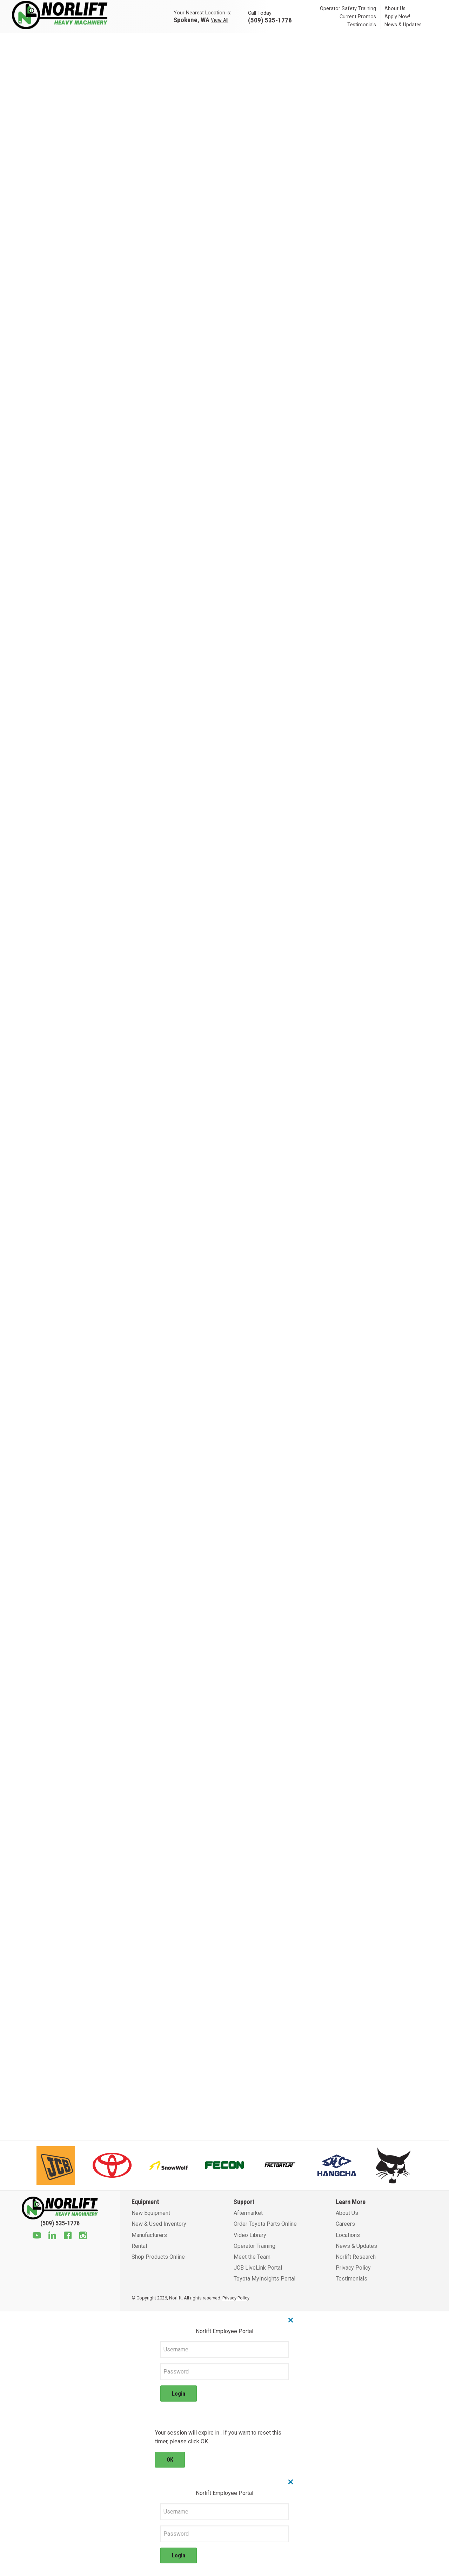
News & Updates (403, 25)
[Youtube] (37, 2236)
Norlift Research (356, 2256)
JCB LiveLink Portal (258, 2267)
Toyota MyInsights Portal (264, 2278)
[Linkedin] (52, 2236)
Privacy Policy (353, 2267)
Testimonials (361, 25)
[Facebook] (67, 2236)
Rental (139, 2246)
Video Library (250, 2235)
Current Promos (358, 17)
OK (170, 2459)
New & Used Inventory (159, 2223)
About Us (395, 9)
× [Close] (291, 2319)
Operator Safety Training (348, 9)
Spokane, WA (191, 19)
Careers (345, 2223)
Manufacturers (149, 2235)
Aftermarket (248, 2213)
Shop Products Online (158, 2256)
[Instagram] (83, 2236)
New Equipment (151, 2213)
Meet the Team (252, 2256)
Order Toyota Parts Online (265, 2223)
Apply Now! (397, 17)
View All (219, 19)
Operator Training (254, 2246)
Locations (348, 2235)
